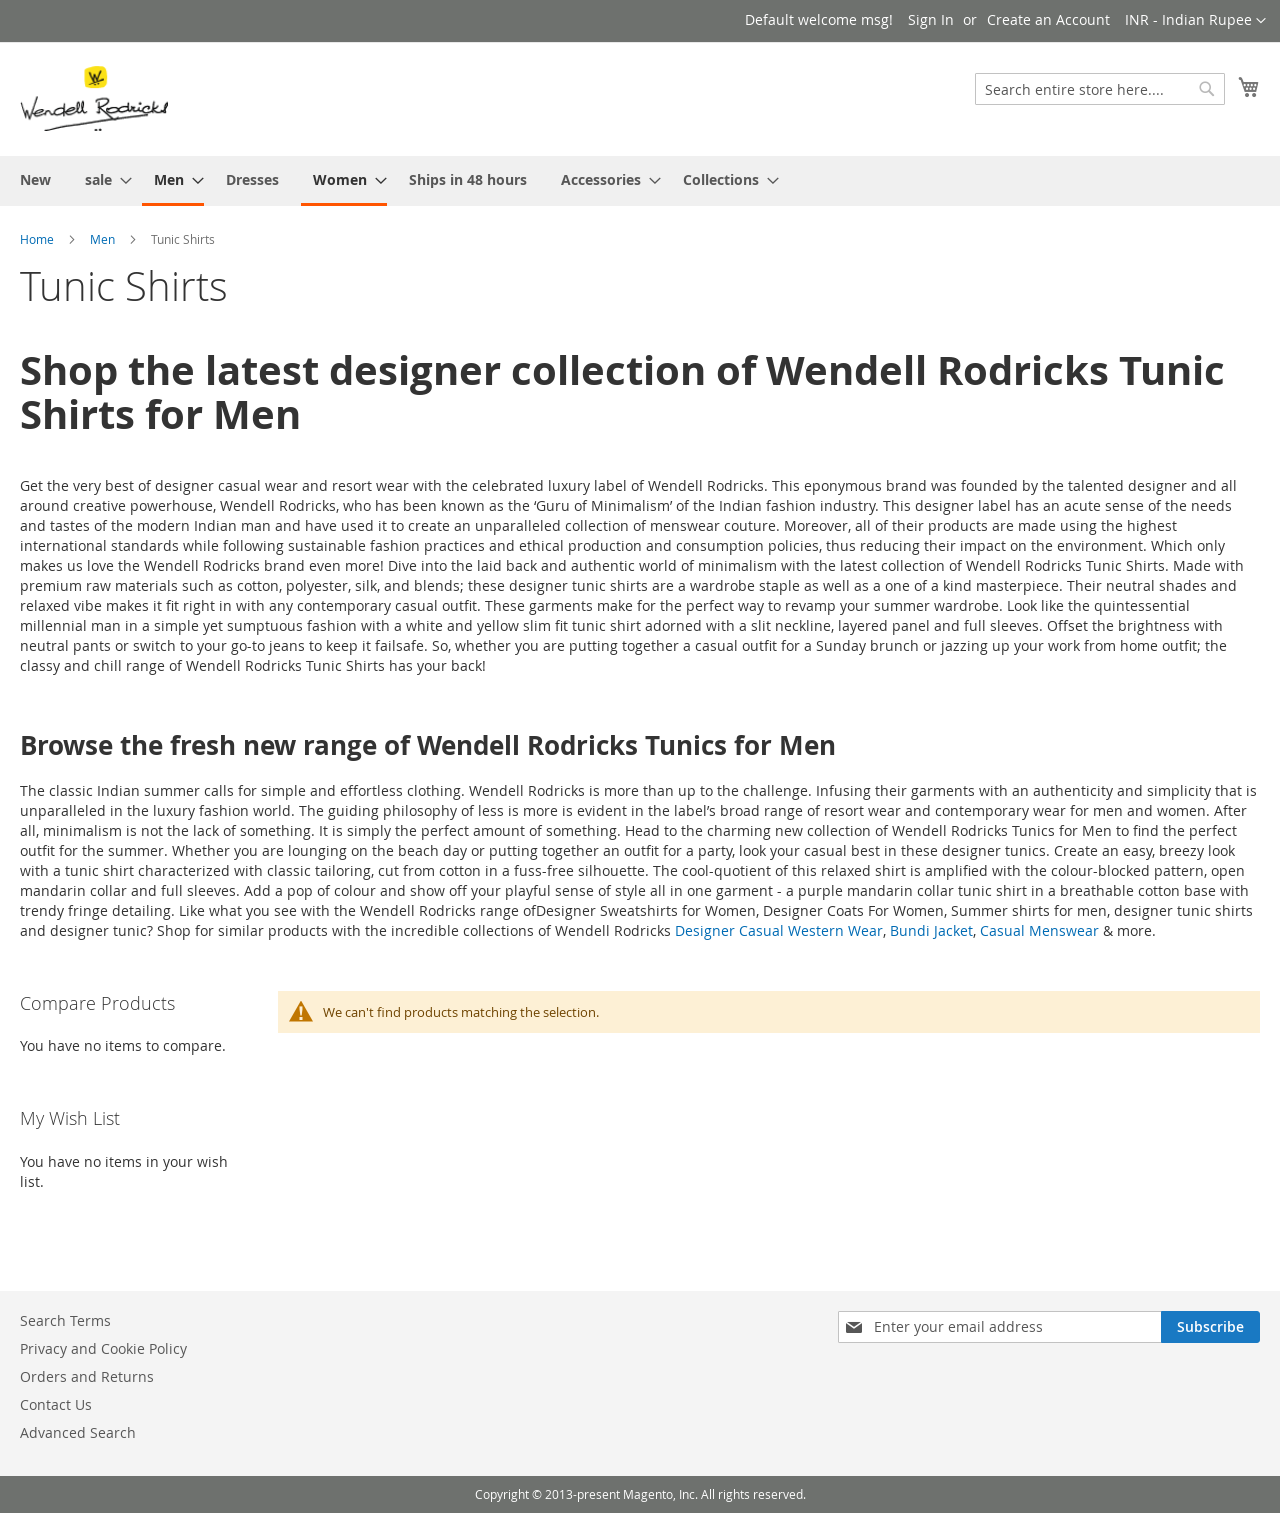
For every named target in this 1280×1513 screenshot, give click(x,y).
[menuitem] (35, 179)
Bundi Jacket (931, 930)
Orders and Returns (87, 1376)
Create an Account (1048, 19)
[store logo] (94, 98)
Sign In (931, 19)
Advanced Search (78, 1432)
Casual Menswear (1039, 930)
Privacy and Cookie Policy (103, 1348)
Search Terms (65, 1320)
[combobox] (1100, 89)
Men (102, 239)
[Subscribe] (1210, 1327)
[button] (1195, 21)
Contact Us (56, 1404)
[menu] (640, 181)
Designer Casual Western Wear (779, 930)
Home (37, 239)
